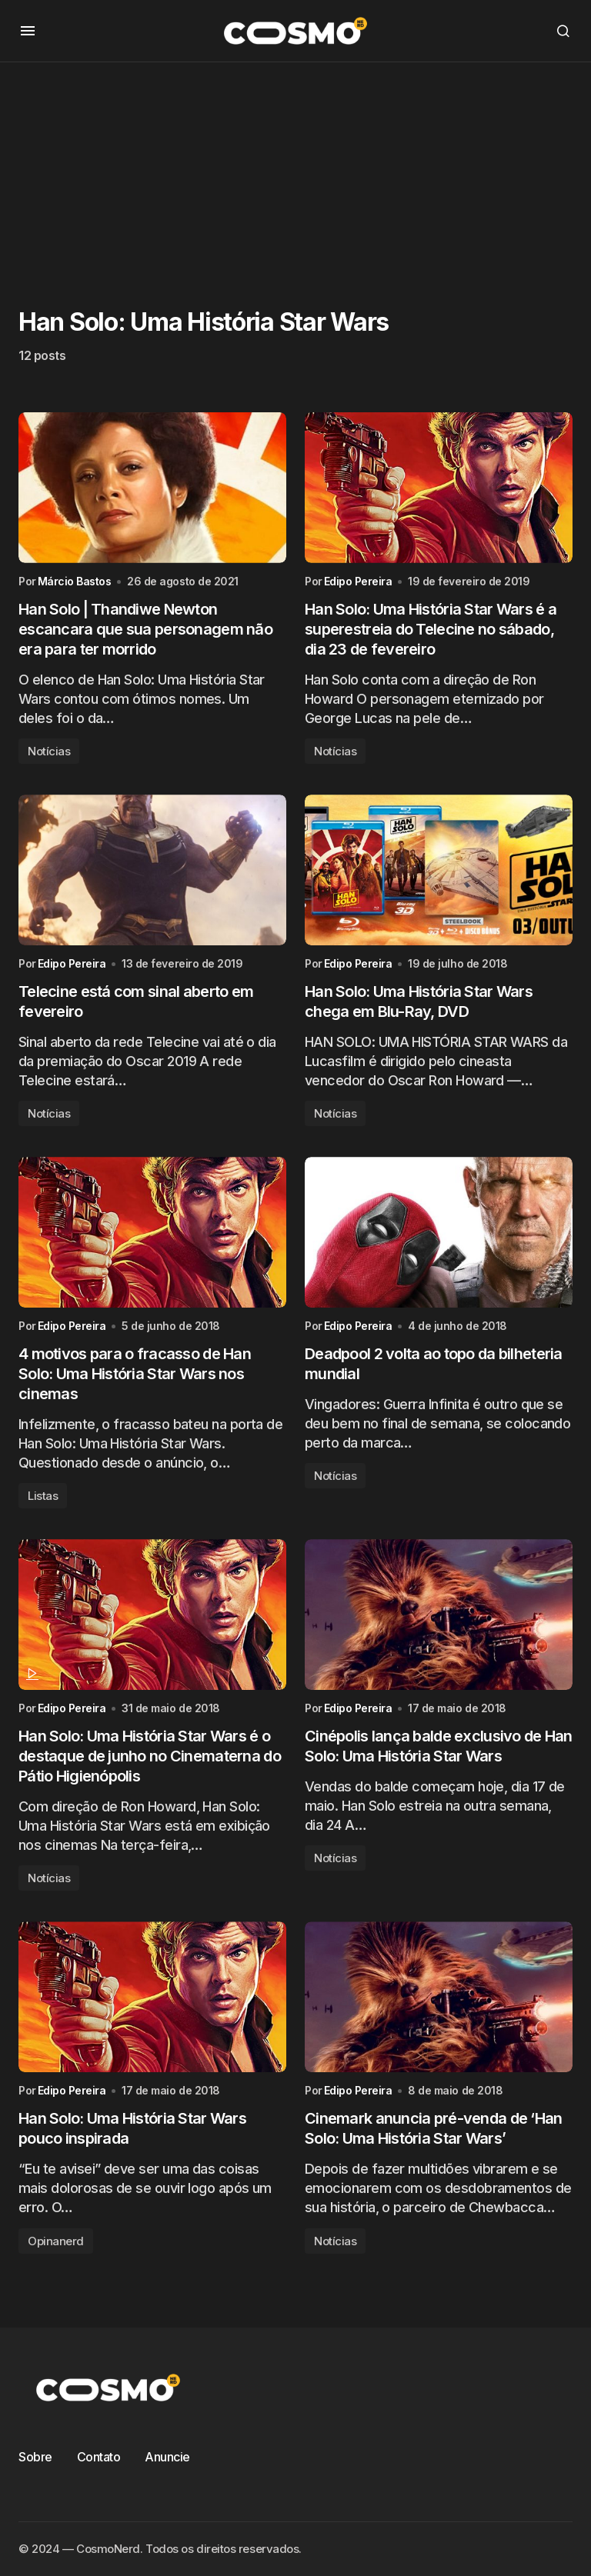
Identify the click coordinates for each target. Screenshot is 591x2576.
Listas (43, 1495)
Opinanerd (56, 2241)
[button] (27, 31)
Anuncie (167, 2456)
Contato (99, 2456)
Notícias (49, 751)
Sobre (35, 2456)
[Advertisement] (295, 170)
